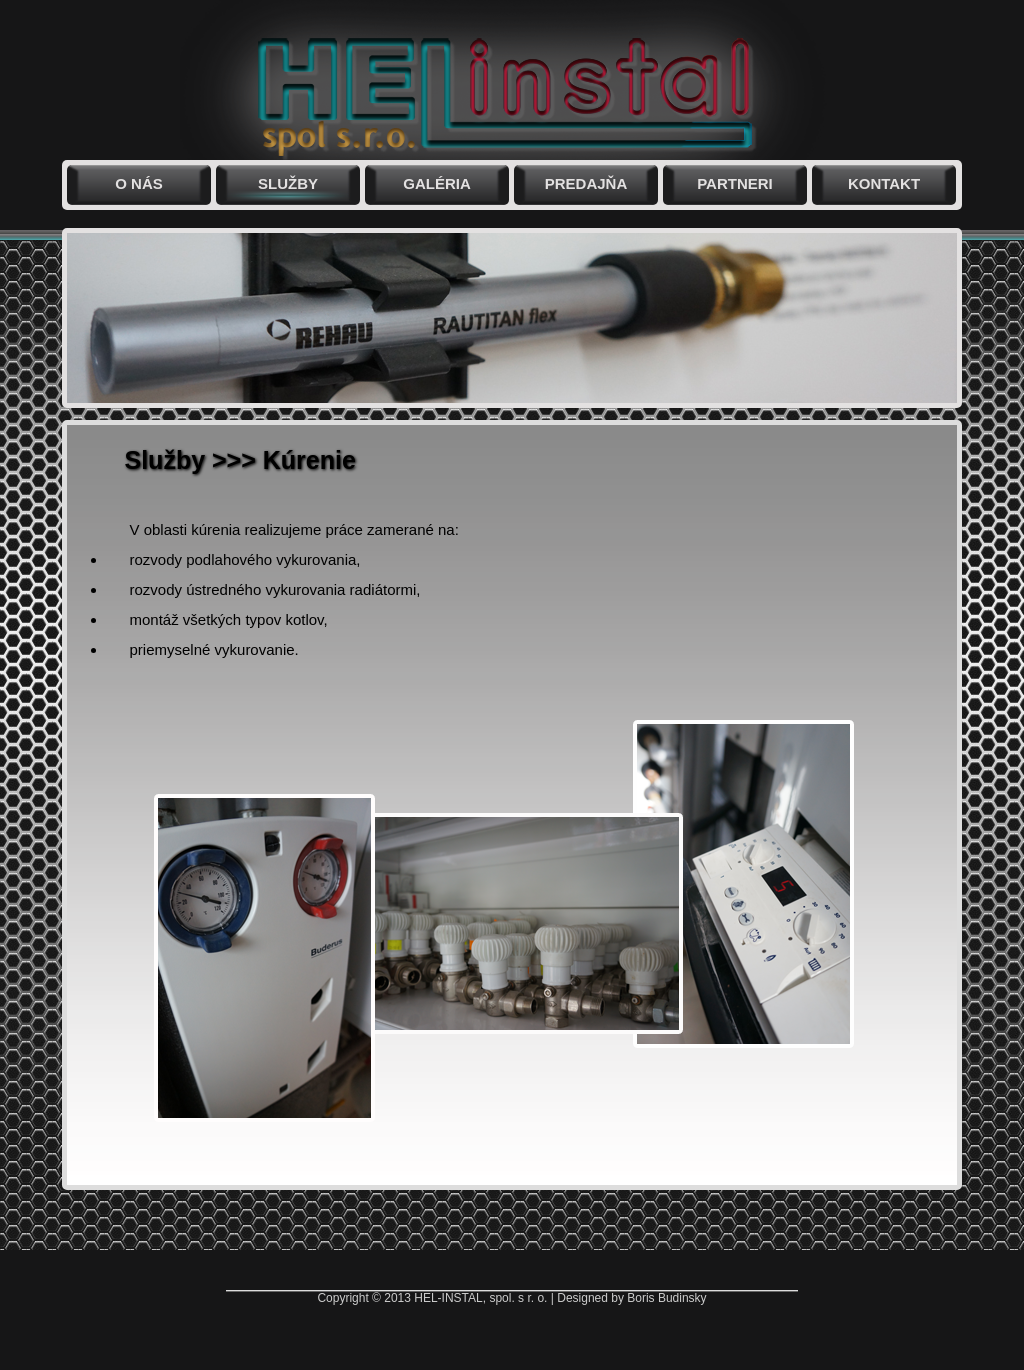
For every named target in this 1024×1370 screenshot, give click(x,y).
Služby (288, 183)
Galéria (437, 183)
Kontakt (884, 183)
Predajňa (586, 183)
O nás (139, 183)
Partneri (735, 183)
